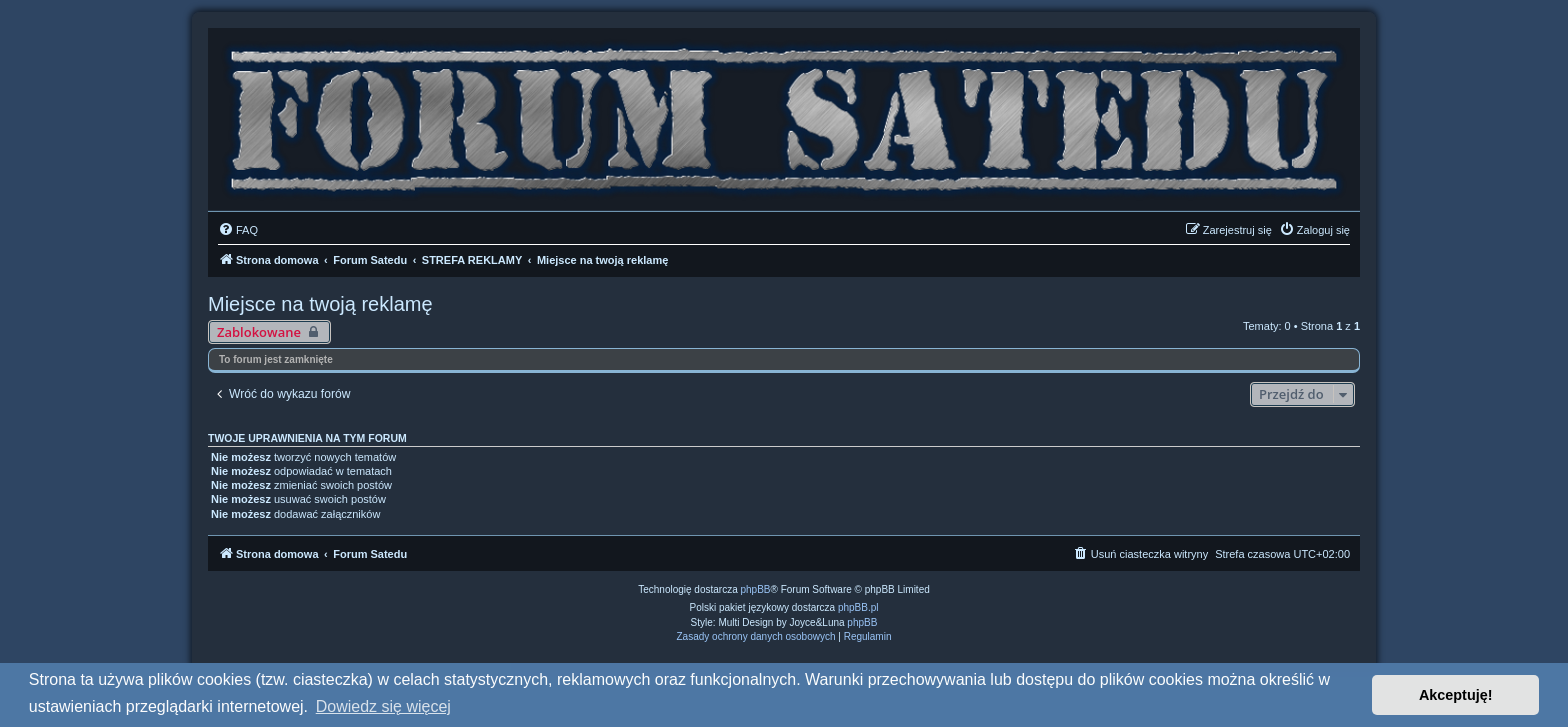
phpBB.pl (858, 607)
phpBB (756, 589)
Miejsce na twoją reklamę (320, 304)
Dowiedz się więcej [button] (383, 706)
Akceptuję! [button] (1456, 695)
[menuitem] (238, 230)
